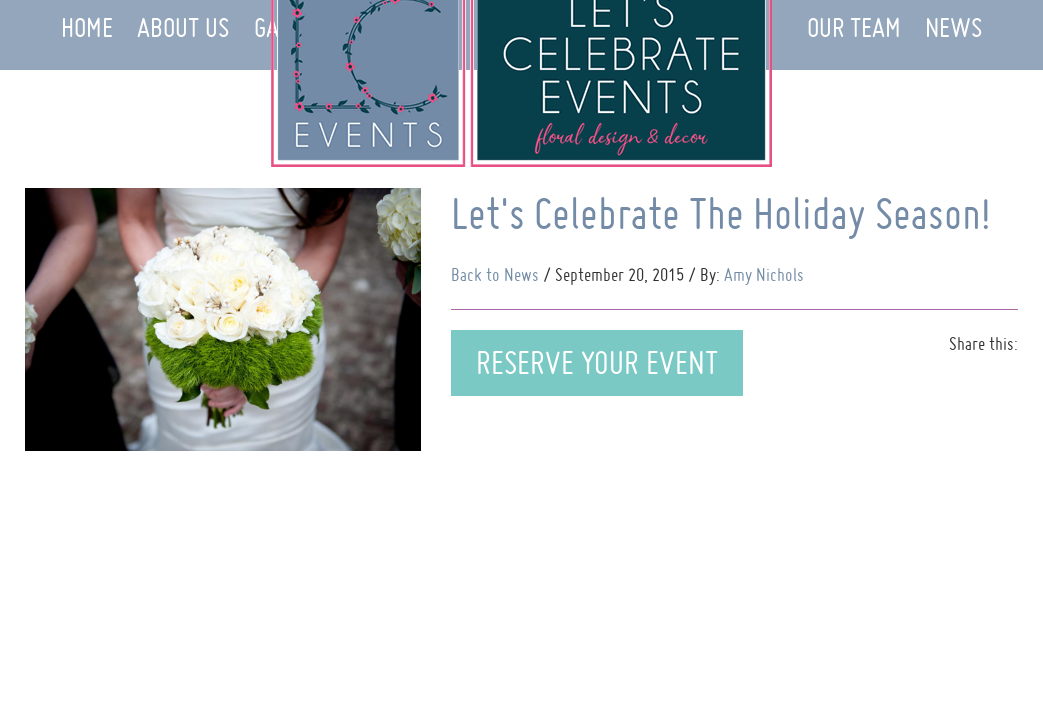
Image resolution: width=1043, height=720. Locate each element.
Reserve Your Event (597, 362)
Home (87, 27)
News (953, 27)
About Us (183, 27)
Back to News (495, 274)
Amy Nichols (764, 274)
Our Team (854, 27)
